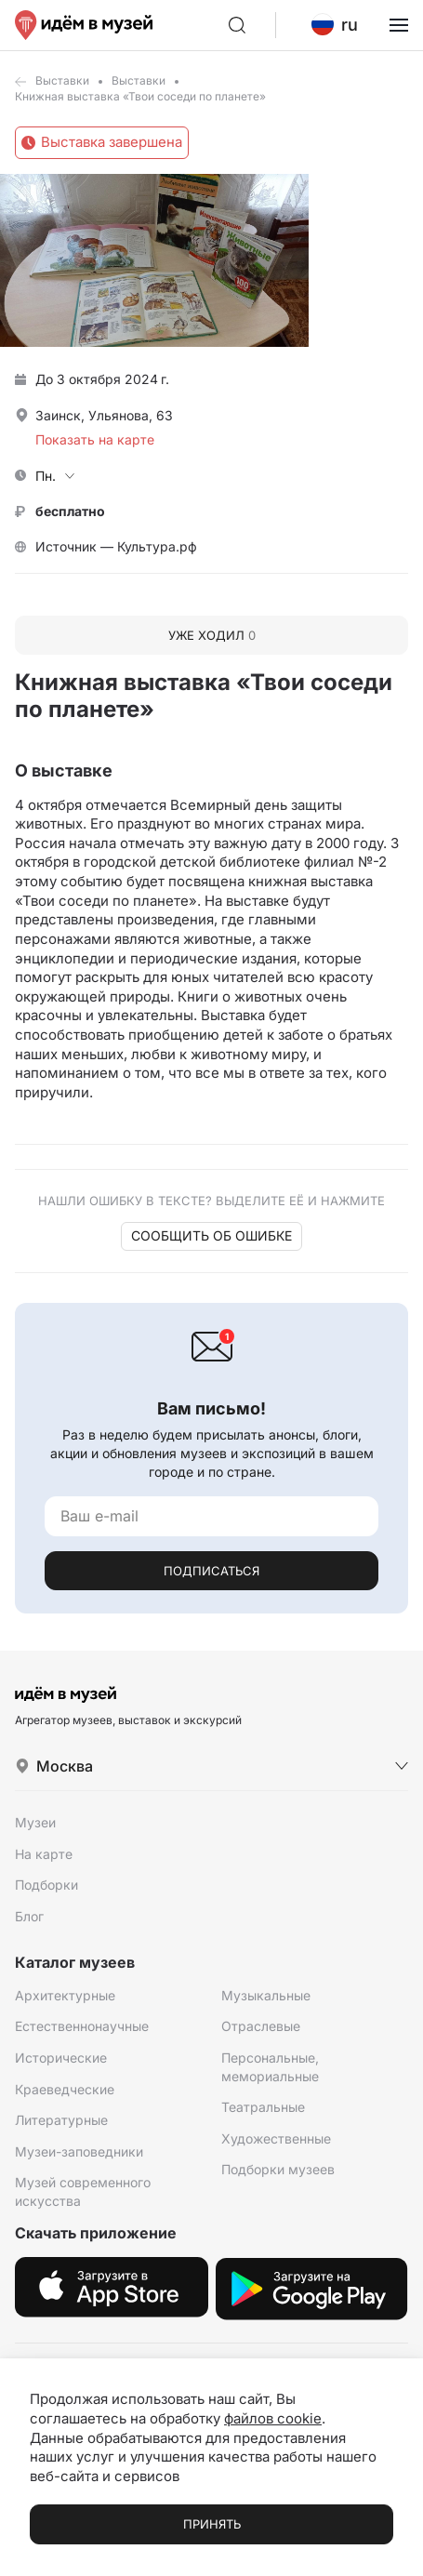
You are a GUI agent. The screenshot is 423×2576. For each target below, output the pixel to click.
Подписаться (211, 1570)
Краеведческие (64, 2089)
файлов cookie (273, 2418)
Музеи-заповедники (79, 2151)
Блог (29, 1916)
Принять (212, 2523)
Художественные (276, 2138)
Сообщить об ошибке (211, 1235)
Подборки (46, 1884)
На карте (44, 1854)
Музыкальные (266, 1995)
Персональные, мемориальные (270, 2067)
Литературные (61, 2120)
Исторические (61, 2057)
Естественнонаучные (82, 2026)
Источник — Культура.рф (116, 546)
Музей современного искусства (83, 2191)
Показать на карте (94, 439)
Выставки (62, 80)
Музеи (35, 1822)
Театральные (263, 2107)
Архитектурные (65, 1995)
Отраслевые (260, 2026)
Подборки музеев (278, 2169)
